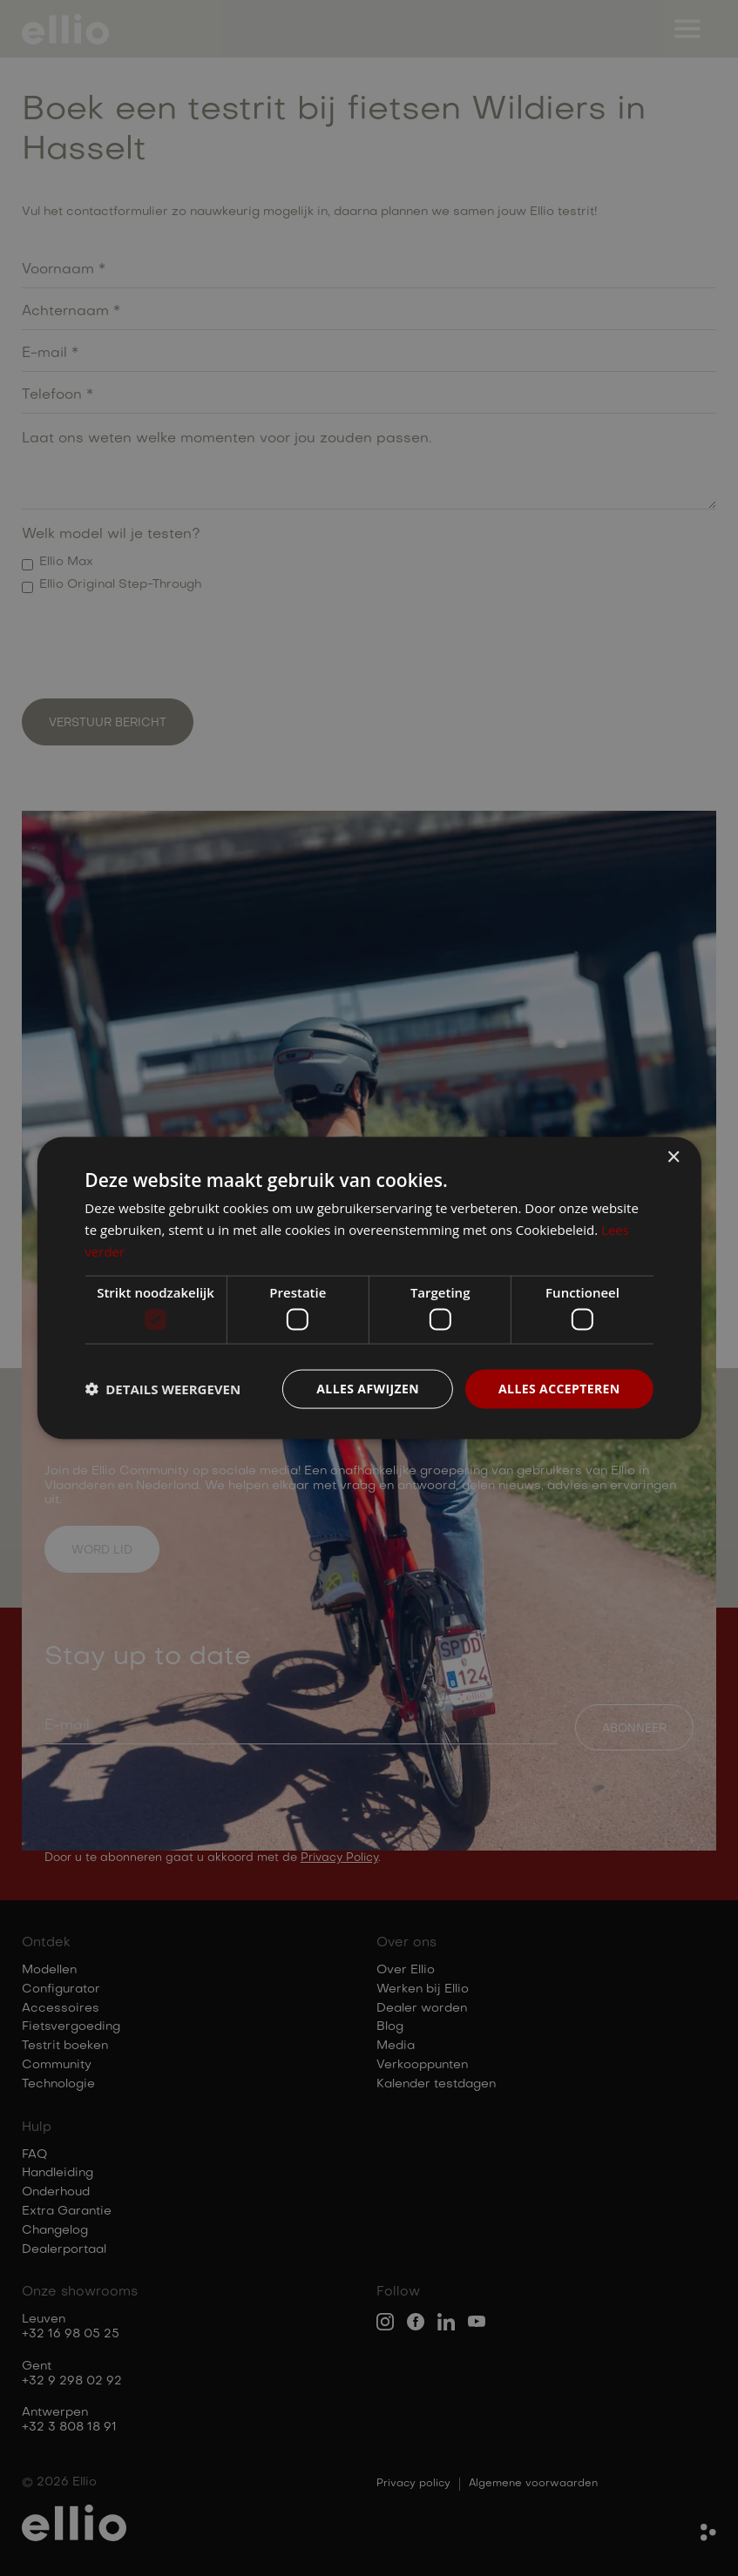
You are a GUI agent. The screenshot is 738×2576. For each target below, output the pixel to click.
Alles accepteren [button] (559, 1388)
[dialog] (369, 1288)
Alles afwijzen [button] (367, 1388)
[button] (162, 1389)
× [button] (673, 1157)
